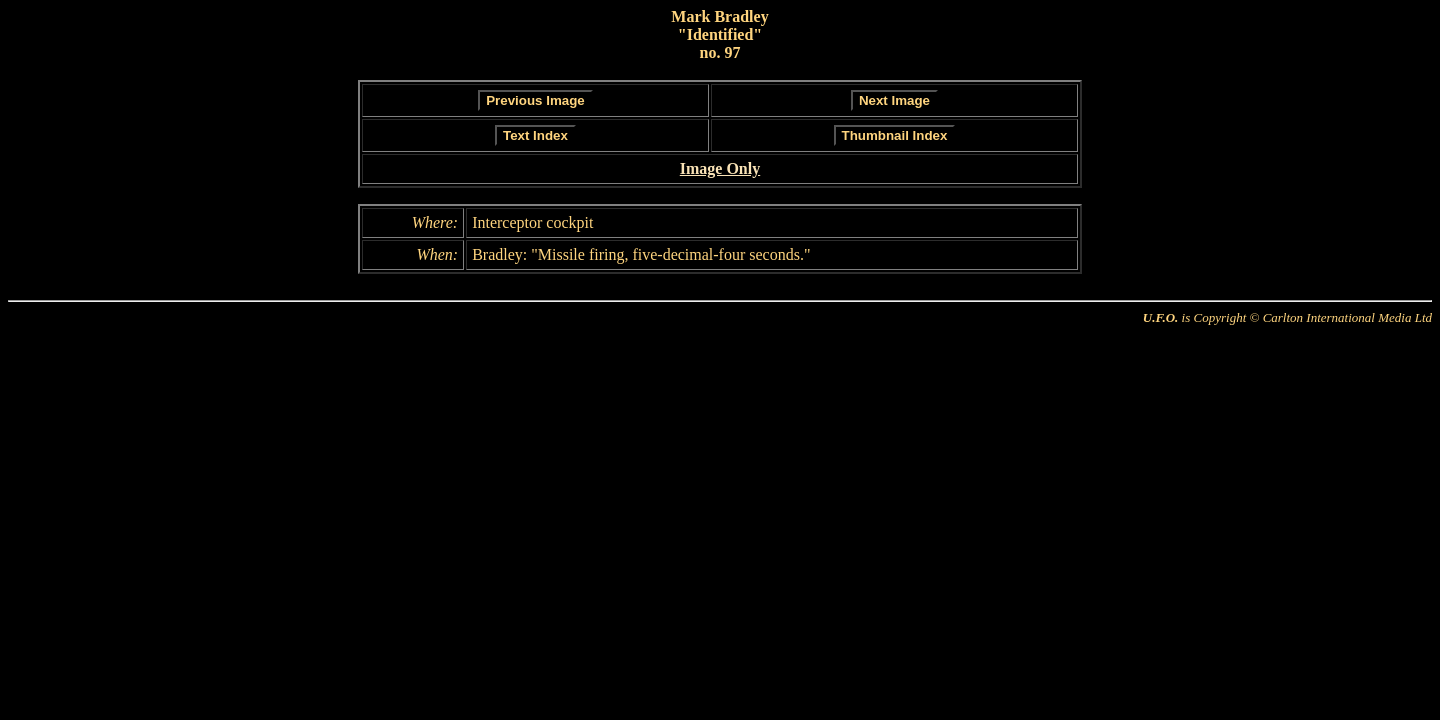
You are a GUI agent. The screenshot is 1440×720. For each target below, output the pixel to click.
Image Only (720, 168)
